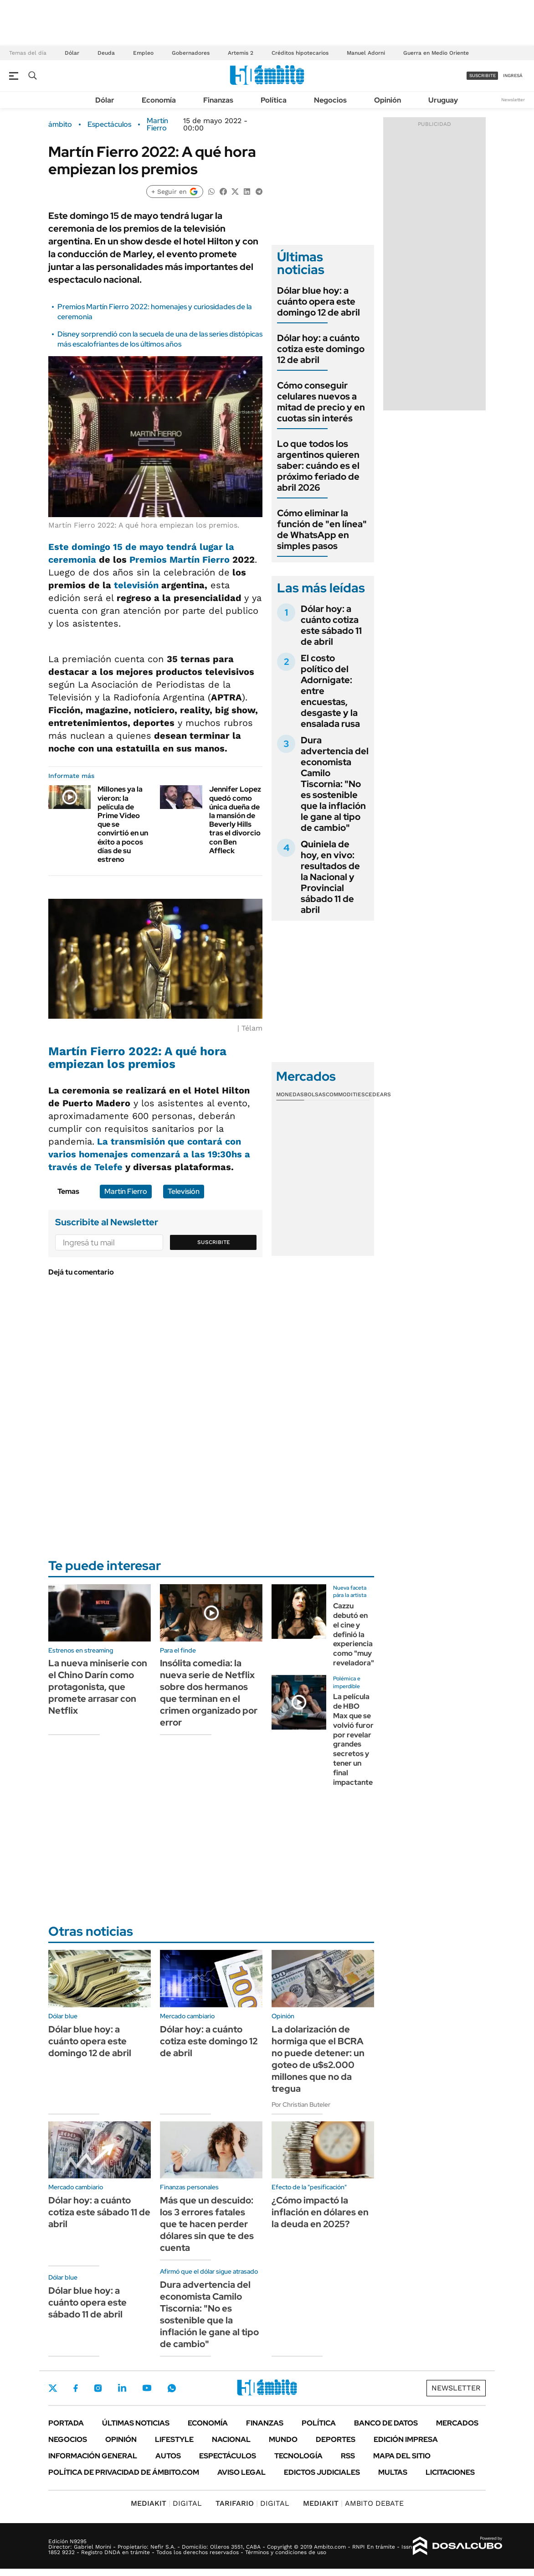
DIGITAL (166, 2503)
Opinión (387, 100)
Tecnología (298, 2456)
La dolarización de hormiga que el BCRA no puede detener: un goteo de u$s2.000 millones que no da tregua (318, 2058)
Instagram (98, 2388)
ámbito (60, 124)
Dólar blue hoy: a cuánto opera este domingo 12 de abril (318, 301)
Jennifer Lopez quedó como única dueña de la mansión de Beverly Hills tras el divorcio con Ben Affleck (235, 819)
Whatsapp (172, 2388)
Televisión (184, 1191)
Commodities (345, 1094)
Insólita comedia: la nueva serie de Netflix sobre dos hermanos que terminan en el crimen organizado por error (208, 1692)
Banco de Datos (386, 2423)
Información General (92, 2456)
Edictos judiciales (322, 2472)
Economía (159, 100)
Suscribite (213, 1242)
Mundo (283, 2439)
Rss (348, 2456)
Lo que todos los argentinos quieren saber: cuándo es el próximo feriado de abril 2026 (318, 465)
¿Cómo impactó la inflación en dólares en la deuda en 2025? (320, 2212)
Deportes (335, 2439)
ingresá (513, 75)
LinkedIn (122, 2388)
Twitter (52, 2388)
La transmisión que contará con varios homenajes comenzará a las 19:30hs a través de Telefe (149, 1154)
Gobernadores (191, 53)
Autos (168, 2456)
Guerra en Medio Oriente (436, 53)
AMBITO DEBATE (353, 2503)
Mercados (457, 2423)
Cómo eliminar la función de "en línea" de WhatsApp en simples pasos (322, 529)
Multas (392, 2472)
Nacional (231, 2439)
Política (274, 100)
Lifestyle (174, 2439)
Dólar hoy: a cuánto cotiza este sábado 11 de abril (331, 625)
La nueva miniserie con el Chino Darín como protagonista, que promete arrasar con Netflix (97, 1686)
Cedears (378, 1094)
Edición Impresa (406, 2439)
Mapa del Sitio (402, 2456)
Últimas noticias (135, 2423)
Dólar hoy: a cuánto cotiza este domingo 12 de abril (321, 349)
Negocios (330, 100)
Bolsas (315, 1094)
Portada (66, 2423)
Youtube (146, 2387)
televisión (136, 585)
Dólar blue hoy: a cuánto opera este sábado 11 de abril (87, 2302)
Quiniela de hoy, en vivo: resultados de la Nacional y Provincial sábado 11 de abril (330, 877)
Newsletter (513, 99)
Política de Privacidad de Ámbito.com (123, 2472)
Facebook (75, 2388)
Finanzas (218, 100)
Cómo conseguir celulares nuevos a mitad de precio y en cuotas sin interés (321, 401)
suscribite (482, 75)
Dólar (72, 53)
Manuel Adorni (366, 53)
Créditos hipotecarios (300, 53)
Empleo (143, 53)
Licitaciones (450, 2472)
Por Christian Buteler (301, 2104)
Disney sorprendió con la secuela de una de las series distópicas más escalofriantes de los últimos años (159, 339)
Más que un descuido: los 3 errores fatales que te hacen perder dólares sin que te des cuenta (207, 2224)
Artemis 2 (240, 53)
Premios (148, 559)
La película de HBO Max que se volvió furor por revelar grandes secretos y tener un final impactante (353, 1739)
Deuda (106, 53)
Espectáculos (109, 124)
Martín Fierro (157, 124)
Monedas (290, 1094)
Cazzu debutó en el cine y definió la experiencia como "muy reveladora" (353, 1634)
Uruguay (443, 100)
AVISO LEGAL (241, 2472)
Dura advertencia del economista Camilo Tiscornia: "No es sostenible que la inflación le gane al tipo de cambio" (335, 784)
